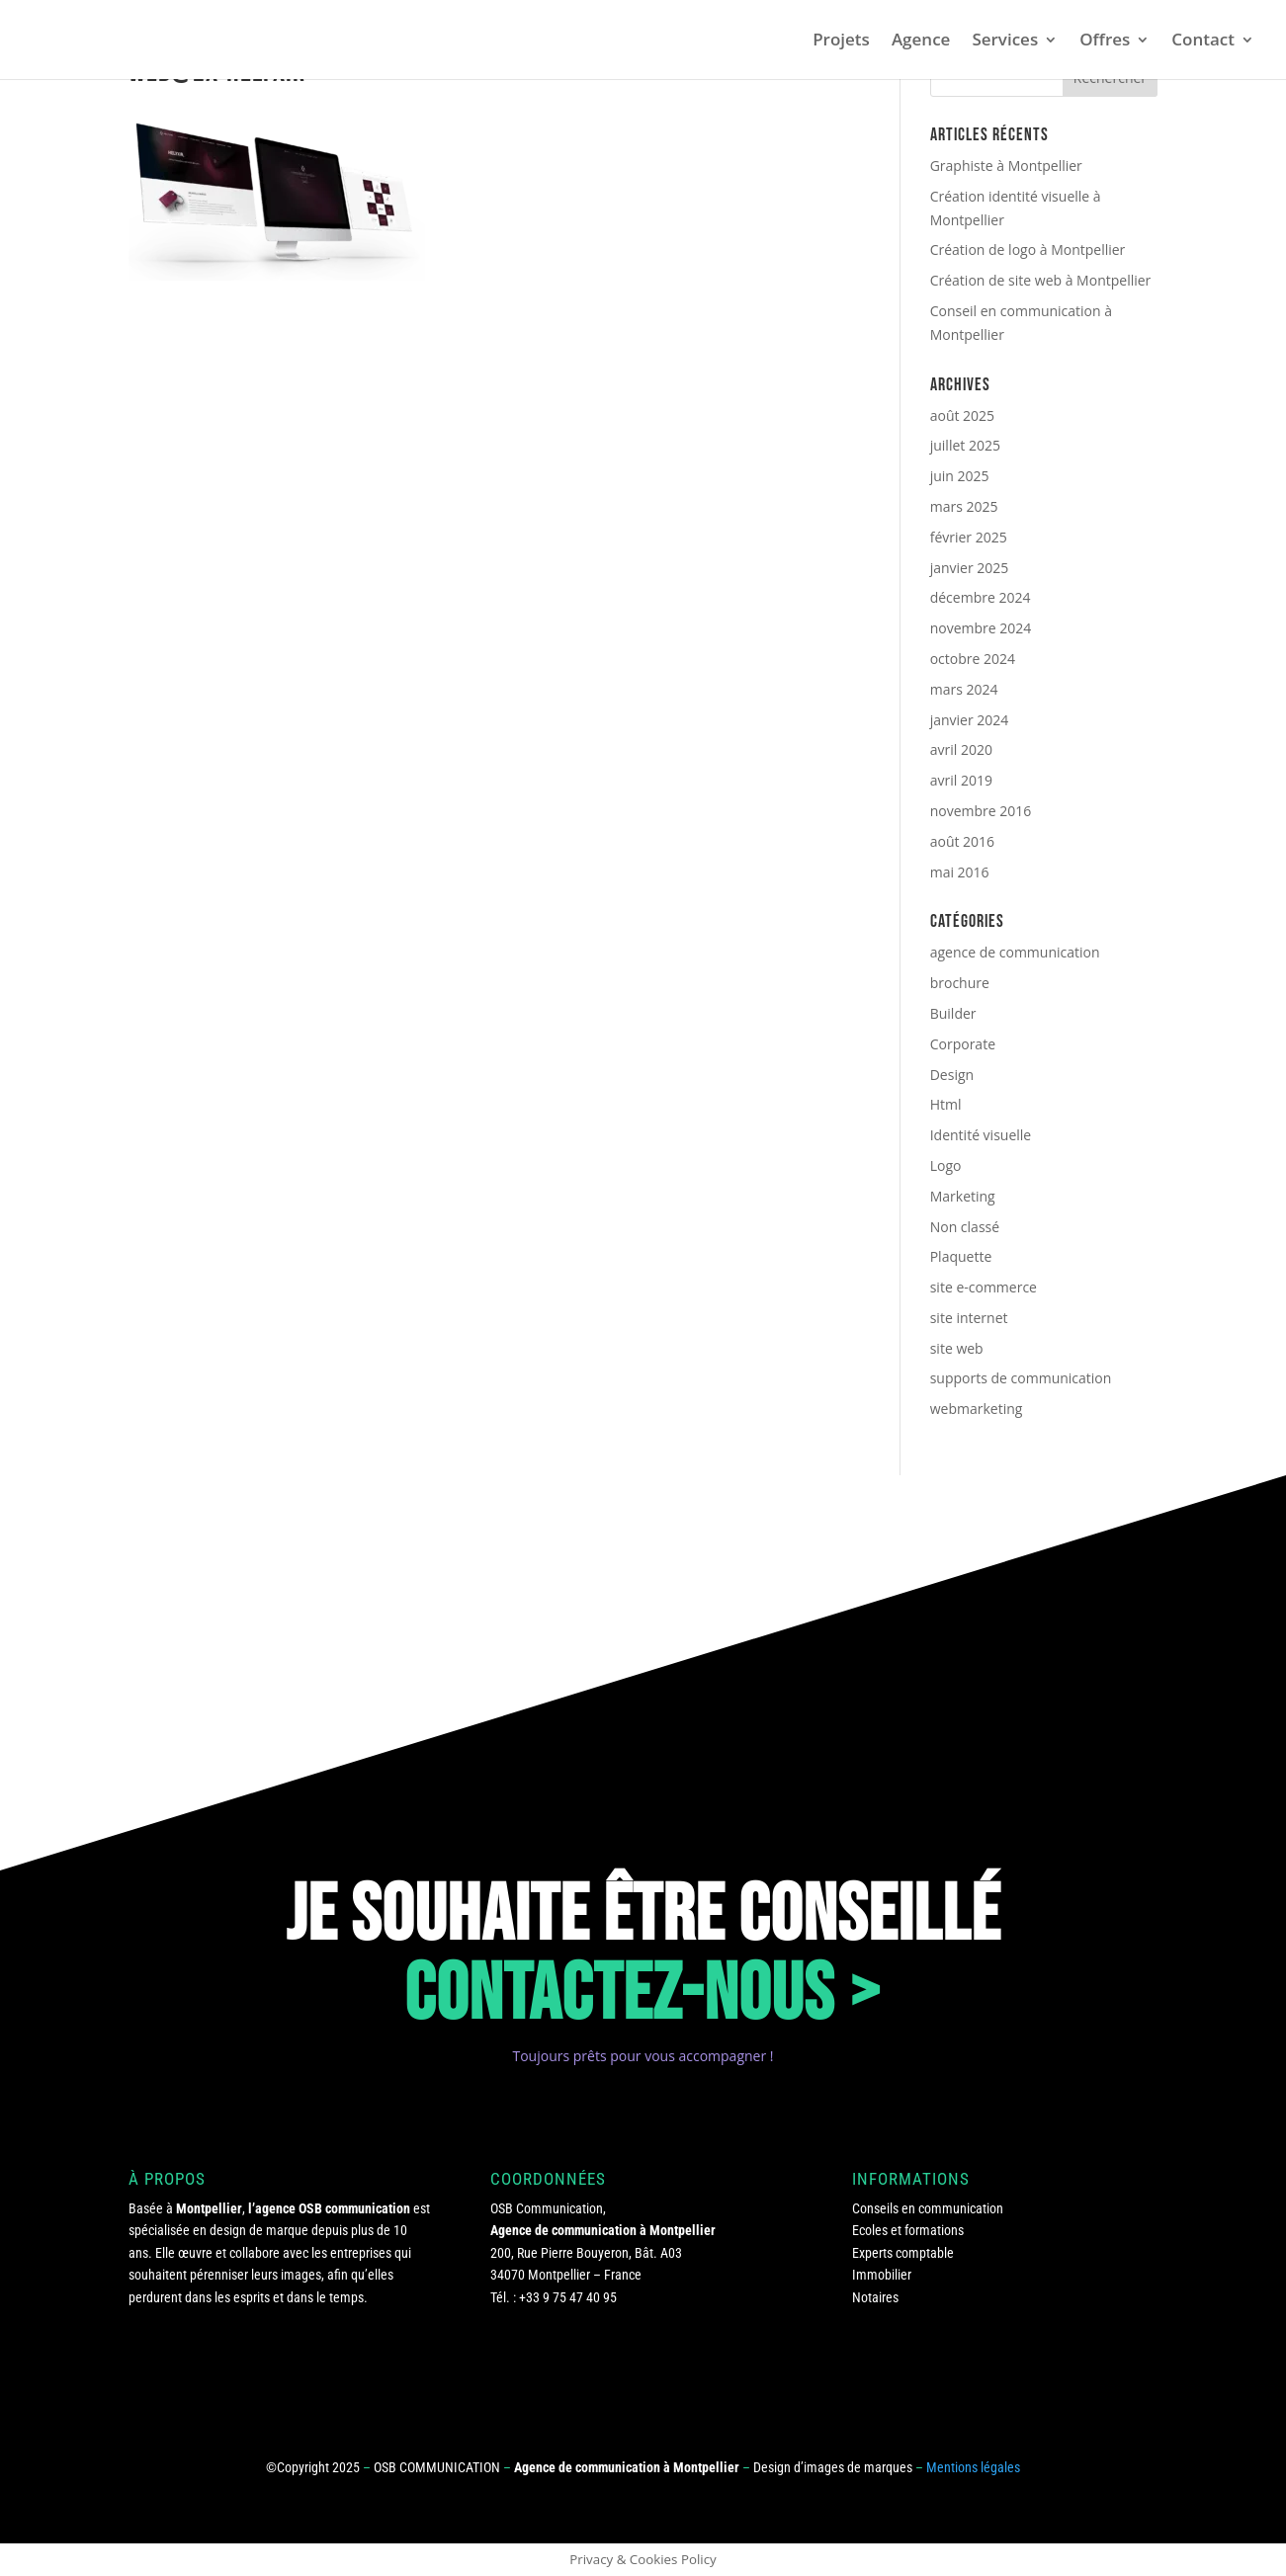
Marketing (962, 1196)
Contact (1203, 41)
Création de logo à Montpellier (1028, 249)
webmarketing (976, 1408)
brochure (959, 982)
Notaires (875, 2297)
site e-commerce (983, 1287)
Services (1005, 41)
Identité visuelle (981, 1134)
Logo (946, 1165)
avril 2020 (961, 749)
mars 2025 (964, 506)
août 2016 (962, 841)
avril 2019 (961, 780)
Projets (841, 41)
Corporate (962, 1044)
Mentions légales (973, 2467)
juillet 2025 (965, 445)
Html (946, 1104)
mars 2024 (964, 689)
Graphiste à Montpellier (1006, 165)
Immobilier (881, 2275)
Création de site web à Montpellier (1041, 280)
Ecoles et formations (908, 2230)
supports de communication (1021, 1378)
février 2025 (968, 537)
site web (957, 1348)
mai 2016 (959, 872)
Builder (953, 1013)
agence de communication (1015, 952)
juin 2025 (959, 475)
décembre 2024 (980, 597)
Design (952, 1074)
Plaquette (961, 1256)
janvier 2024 (969, 719)
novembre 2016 (981, 810)
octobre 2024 (972, 658)
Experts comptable (903, 2253)
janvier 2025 (969, 567)
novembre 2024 (981, 628)
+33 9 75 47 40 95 (568, 2297)
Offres (1104, 41)
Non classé (964, 1226)
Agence (921, 41)
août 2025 (962, 415)
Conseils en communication (927, 2208)
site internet (969, 1317)
